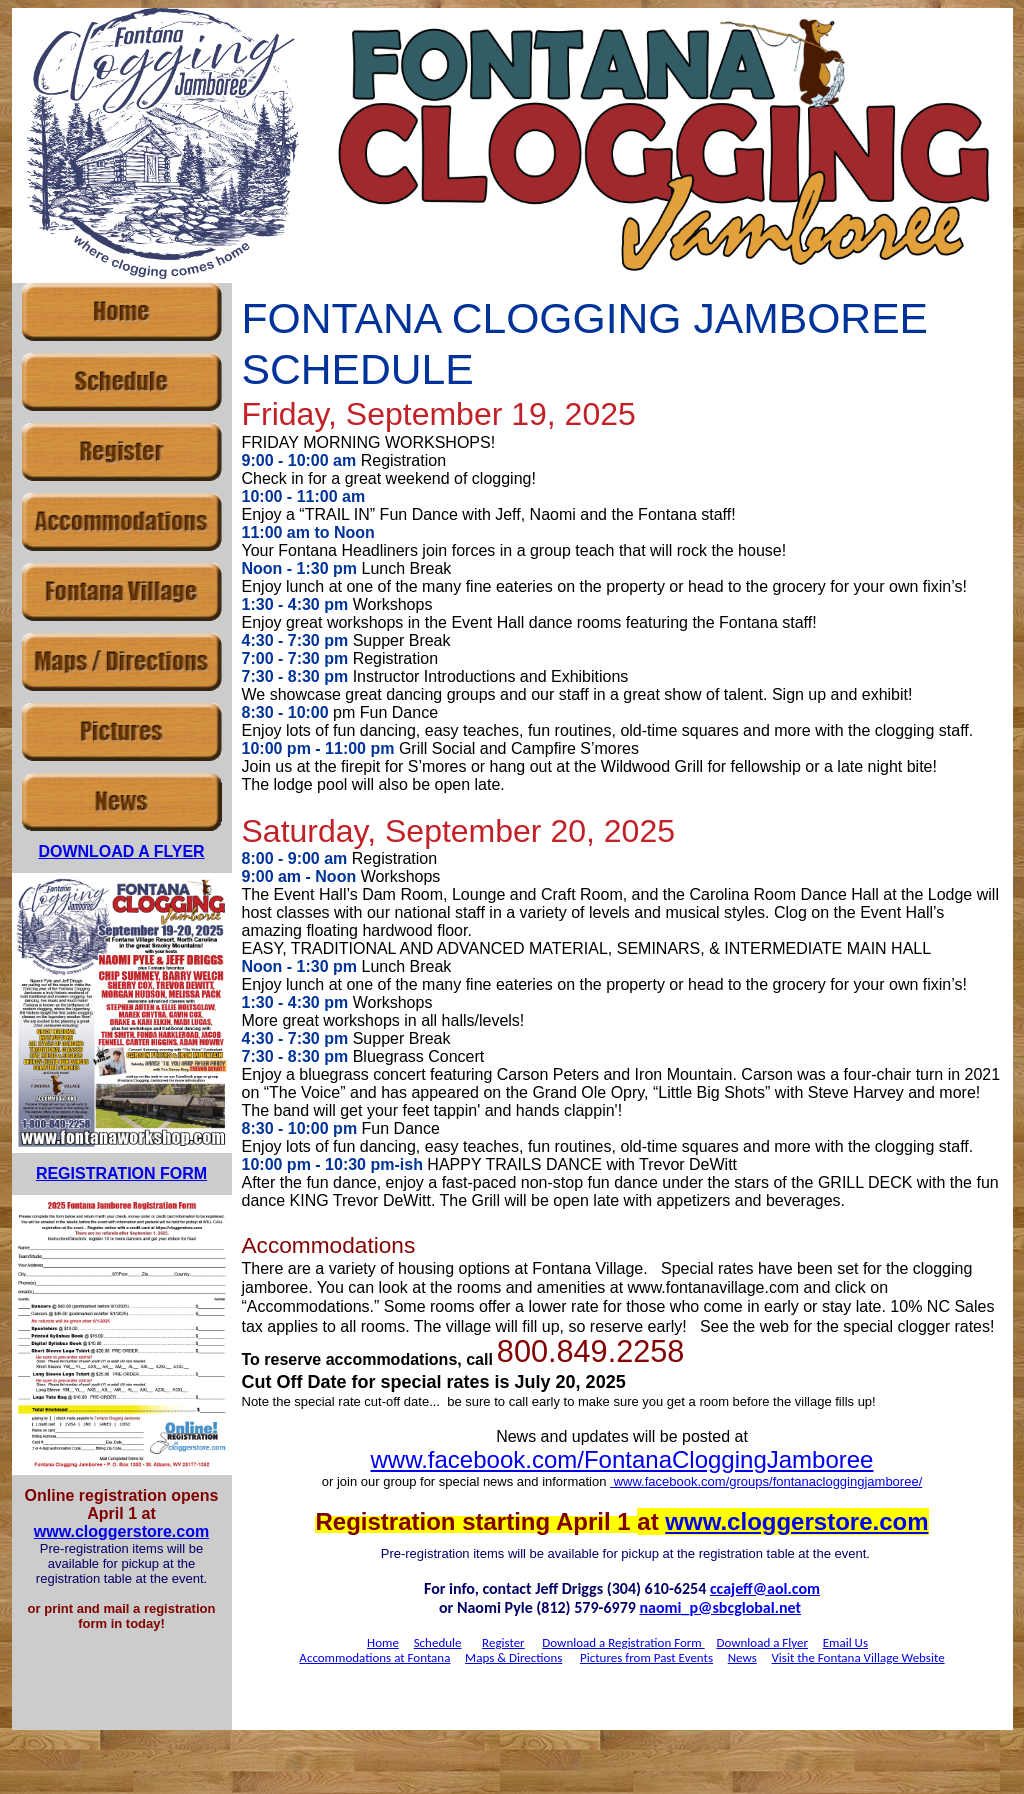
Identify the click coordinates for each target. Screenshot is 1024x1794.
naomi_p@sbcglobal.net (721, 1607)
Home (383, 1642)
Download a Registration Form (623, 1642)
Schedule (438, 1642)
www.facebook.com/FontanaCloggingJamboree (622, 1459)
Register (503, 1642)
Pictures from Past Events (646, 1657)
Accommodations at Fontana (374, 1657)
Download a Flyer (762, 1642)
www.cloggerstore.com (121, 1531)
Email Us (845, 1642)
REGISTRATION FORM (121, 1173)
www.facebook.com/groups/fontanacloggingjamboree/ (766, 1481)
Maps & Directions (513, 1657)
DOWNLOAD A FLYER (121, 851)
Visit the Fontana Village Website (857, 1657)
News (742, 1657)
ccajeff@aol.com (765, 1588)
